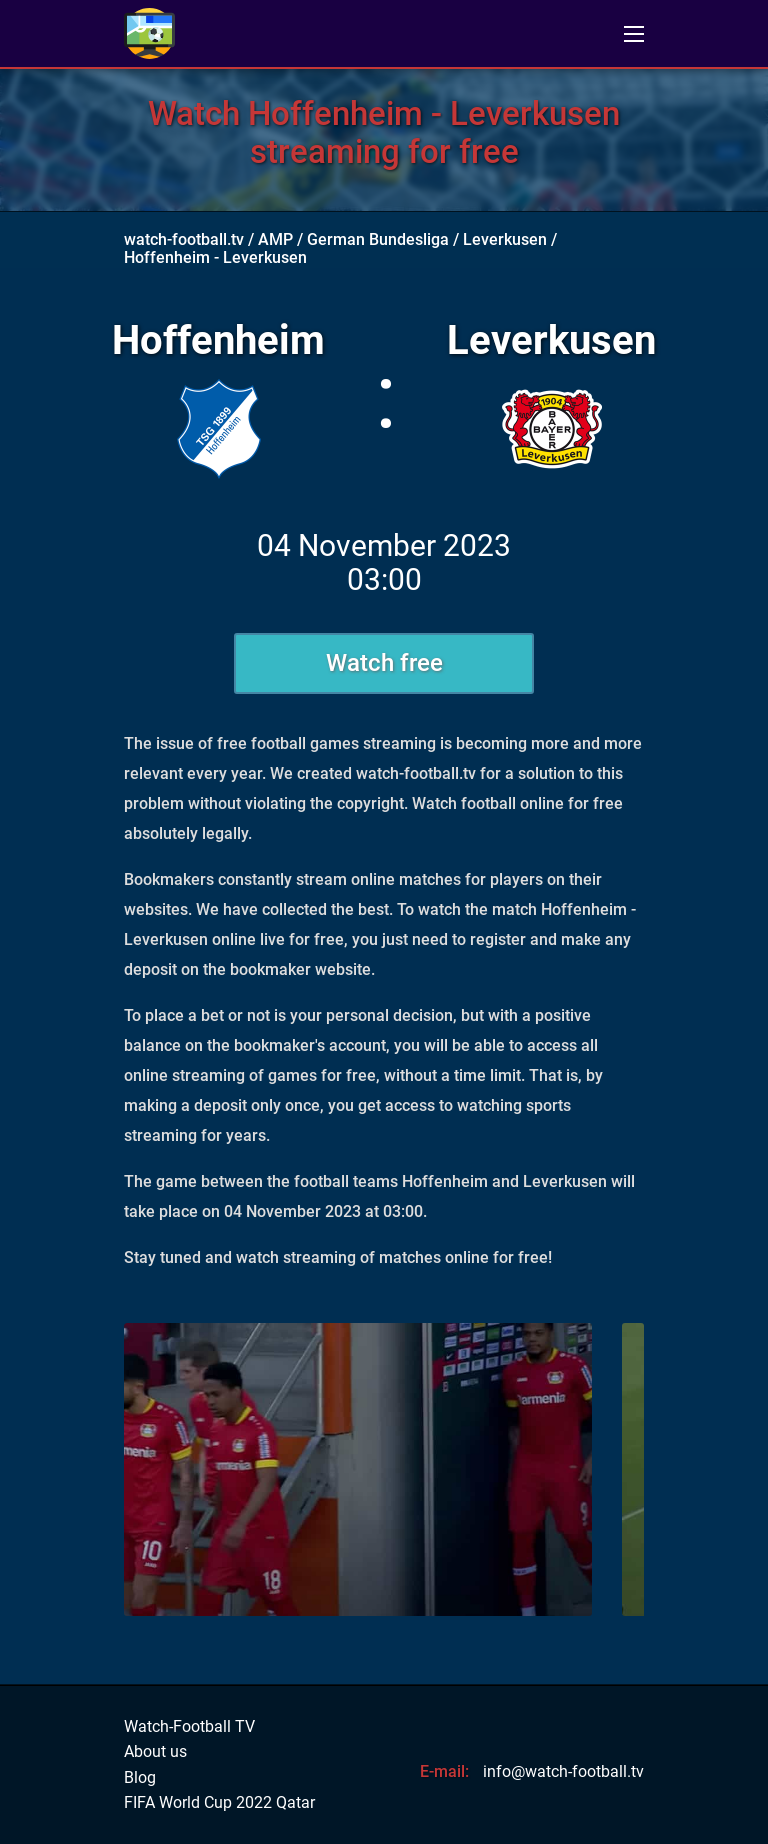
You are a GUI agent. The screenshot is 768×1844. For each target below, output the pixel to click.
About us (155, 1752)
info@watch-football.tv (563, 1771)
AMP (275, 239)
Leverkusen (505, 239)
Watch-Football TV (189, 1727)
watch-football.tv (184, 239)
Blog (140, 1778)
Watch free (384, 663)
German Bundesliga (378, 239)
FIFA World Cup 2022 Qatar (219, 1803)
